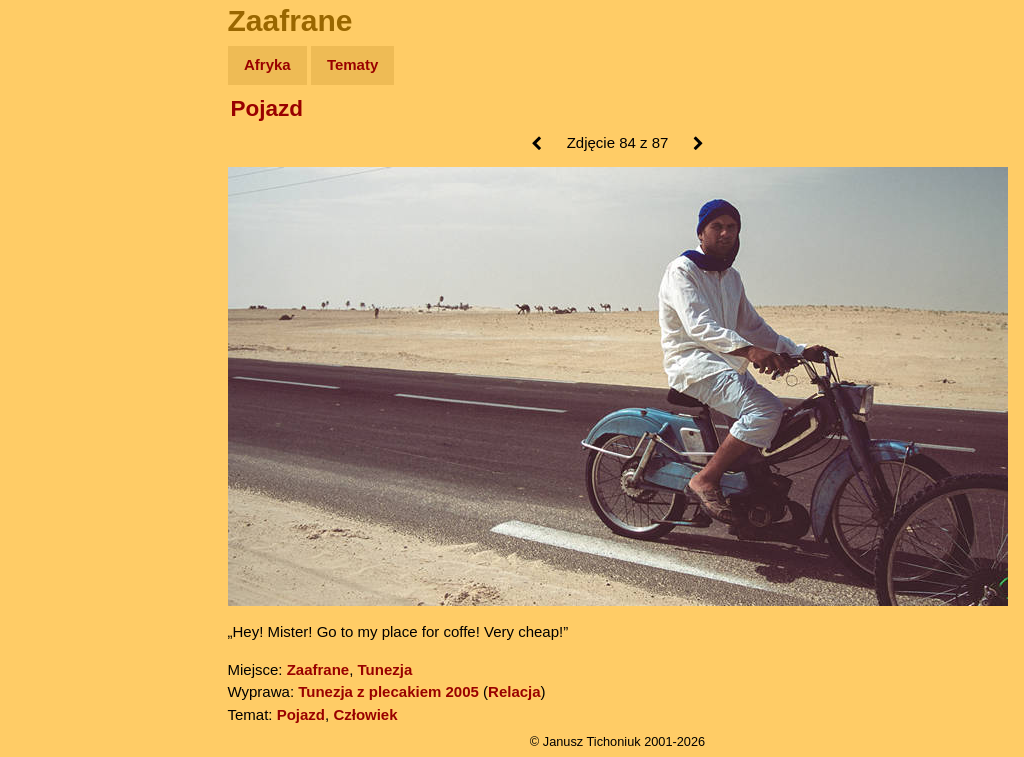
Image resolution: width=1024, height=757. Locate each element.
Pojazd (267, 108)
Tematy (352, 64)
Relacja (514, 691)
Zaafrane (318, 669)
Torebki (60, 412)
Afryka (267, 64)
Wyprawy (66, 142)
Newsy (57, 219)
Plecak (57, 335)
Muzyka (60, 296)
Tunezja (385, 669)
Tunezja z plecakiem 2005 (388, 691)
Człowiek (365, 714)
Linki (51, 373)
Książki (59, 258)
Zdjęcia (59, 181)
